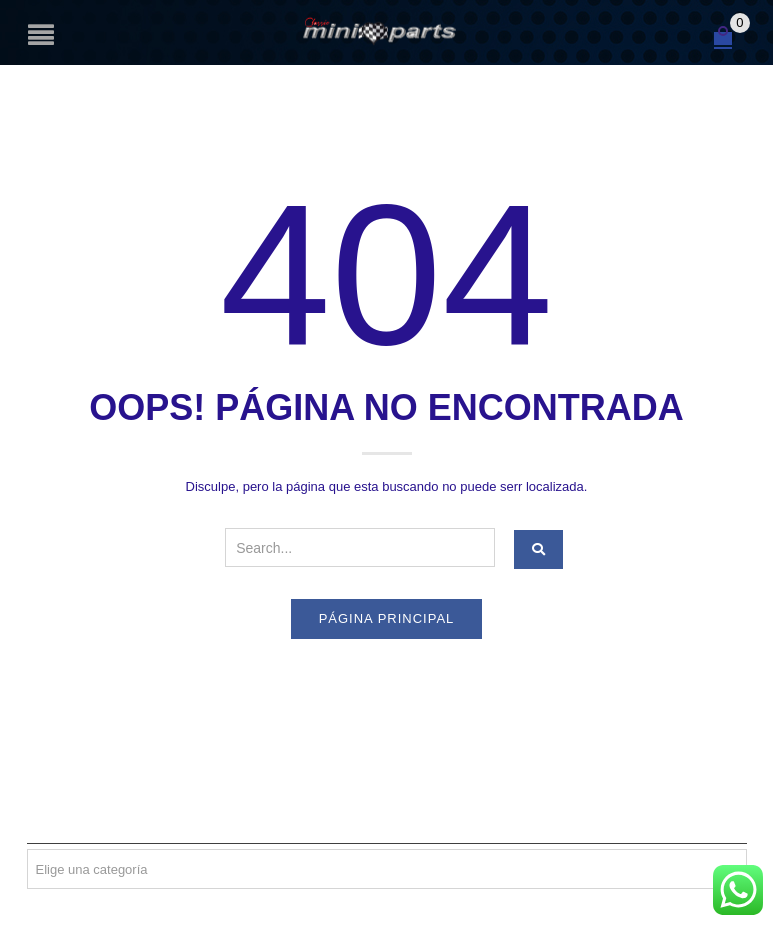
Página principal (387, 618)
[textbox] (387, 870)
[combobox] (387, 869)
